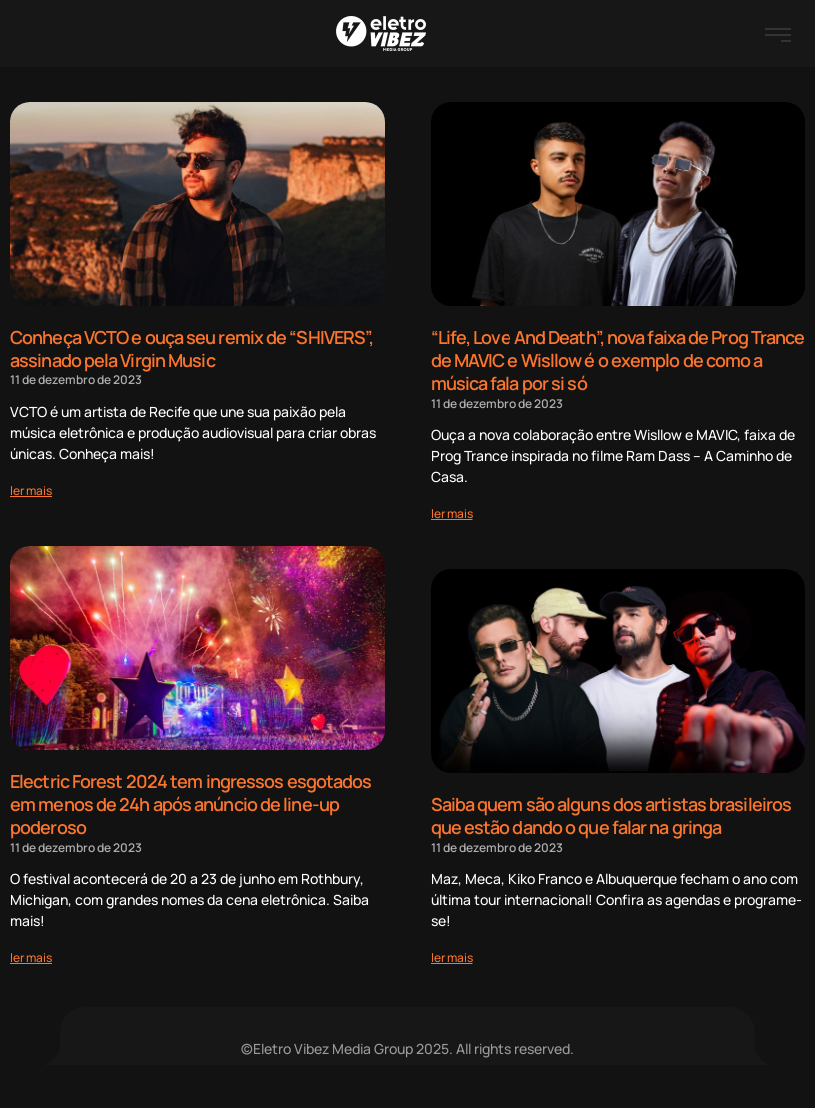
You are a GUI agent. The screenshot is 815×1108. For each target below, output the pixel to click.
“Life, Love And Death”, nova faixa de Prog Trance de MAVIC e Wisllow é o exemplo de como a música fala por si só (618, 359)
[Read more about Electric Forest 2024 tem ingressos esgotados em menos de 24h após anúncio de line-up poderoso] (31, 953)
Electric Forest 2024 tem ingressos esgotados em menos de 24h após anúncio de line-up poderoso (190, 801)
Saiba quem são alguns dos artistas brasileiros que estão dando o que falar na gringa (611, 813)
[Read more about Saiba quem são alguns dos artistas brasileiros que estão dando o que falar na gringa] (452, 953)
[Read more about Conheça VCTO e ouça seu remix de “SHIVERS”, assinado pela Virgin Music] (31, 488)
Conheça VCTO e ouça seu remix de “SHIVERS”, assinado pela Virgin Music (191, 348)
